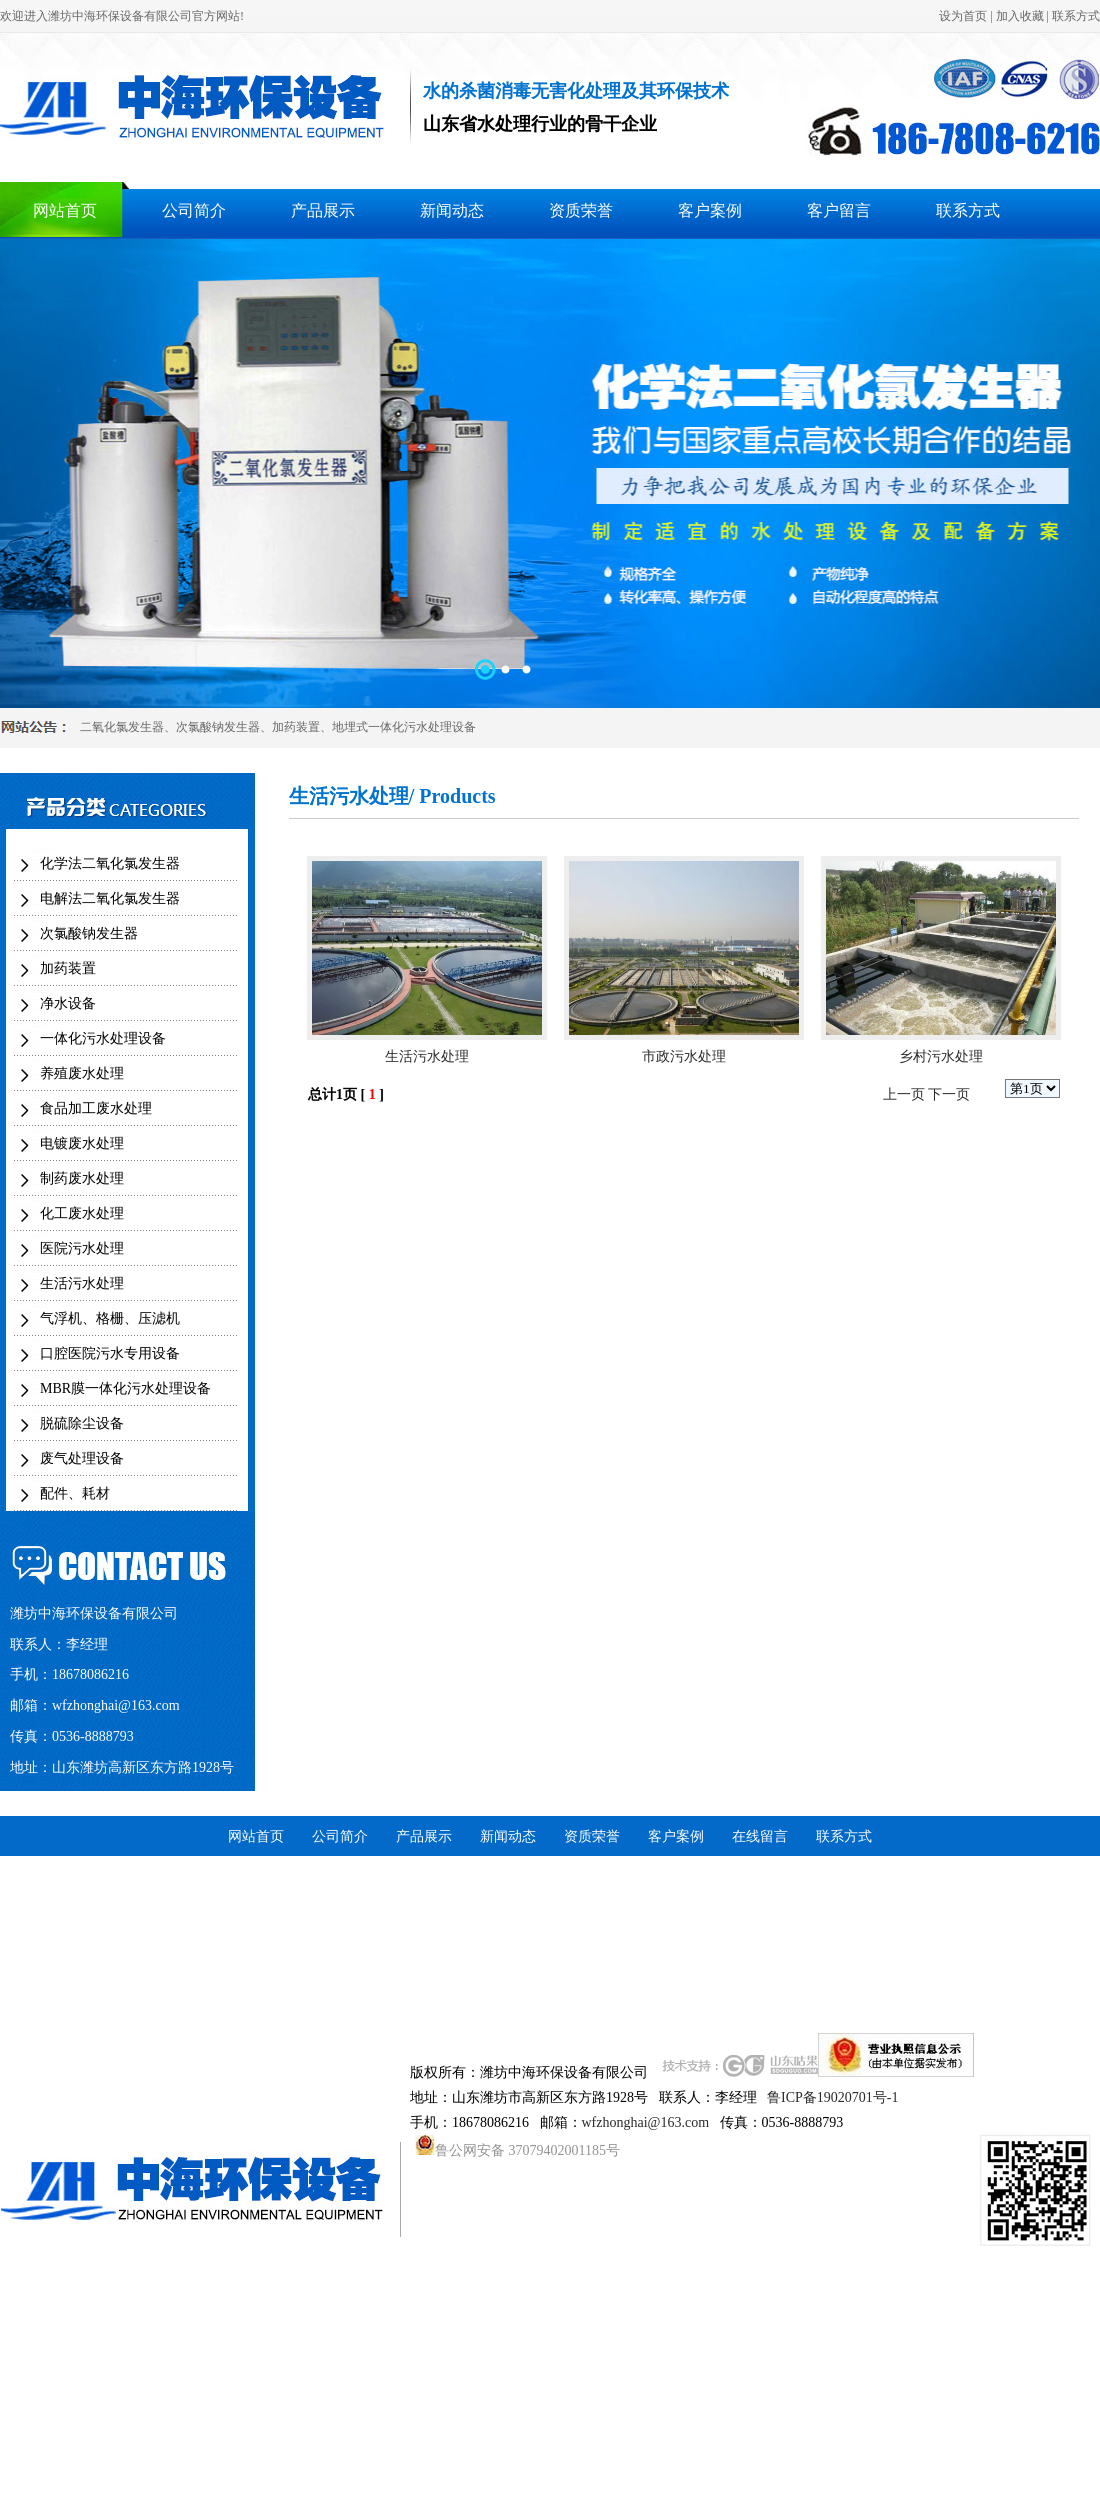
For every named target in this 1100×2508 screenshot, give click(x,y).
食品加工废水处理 (96, 1108)
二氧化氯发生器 (122, 727)
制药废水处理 (82, 1178)
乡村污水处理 (941, 1056)
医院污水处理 (82, 1248)
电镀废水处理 (82, 1143)
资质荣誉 (581, 210)
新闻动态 (452, 210)
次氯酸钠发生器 (218, 727)
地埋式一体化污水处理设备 (404, 727)
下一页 (949, 1094)
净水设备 (68, 1003)
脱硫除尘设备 (82, 1423)
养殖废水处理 (82, 1073)
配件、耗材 (75, 1493)
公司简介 (194, 210)
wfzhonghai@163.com (116, 1705)
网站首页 (65, 210)
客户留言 (839, 210)
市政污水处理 (684, 1056)
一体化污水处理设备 (103, 1038)
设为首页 (963, 16)
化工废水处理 (82, 1213)
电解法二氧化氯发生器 (110, 898)
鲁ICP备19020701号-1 (832, 2097)
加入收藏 (1020, 16)
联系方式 (1076, 16)
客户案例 (710, 210)
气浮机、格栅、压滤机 (110, 1318)
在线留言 (760, 1836)
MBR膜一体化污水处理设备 (125, 1388)
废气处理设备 (82, 1458)
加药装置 (296, 727)
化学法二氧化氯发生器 (110, 863)
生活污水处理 (82, 1283)
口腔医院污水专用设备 (110, 1353)
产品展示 (323, 210)
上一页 (904, 1094)
